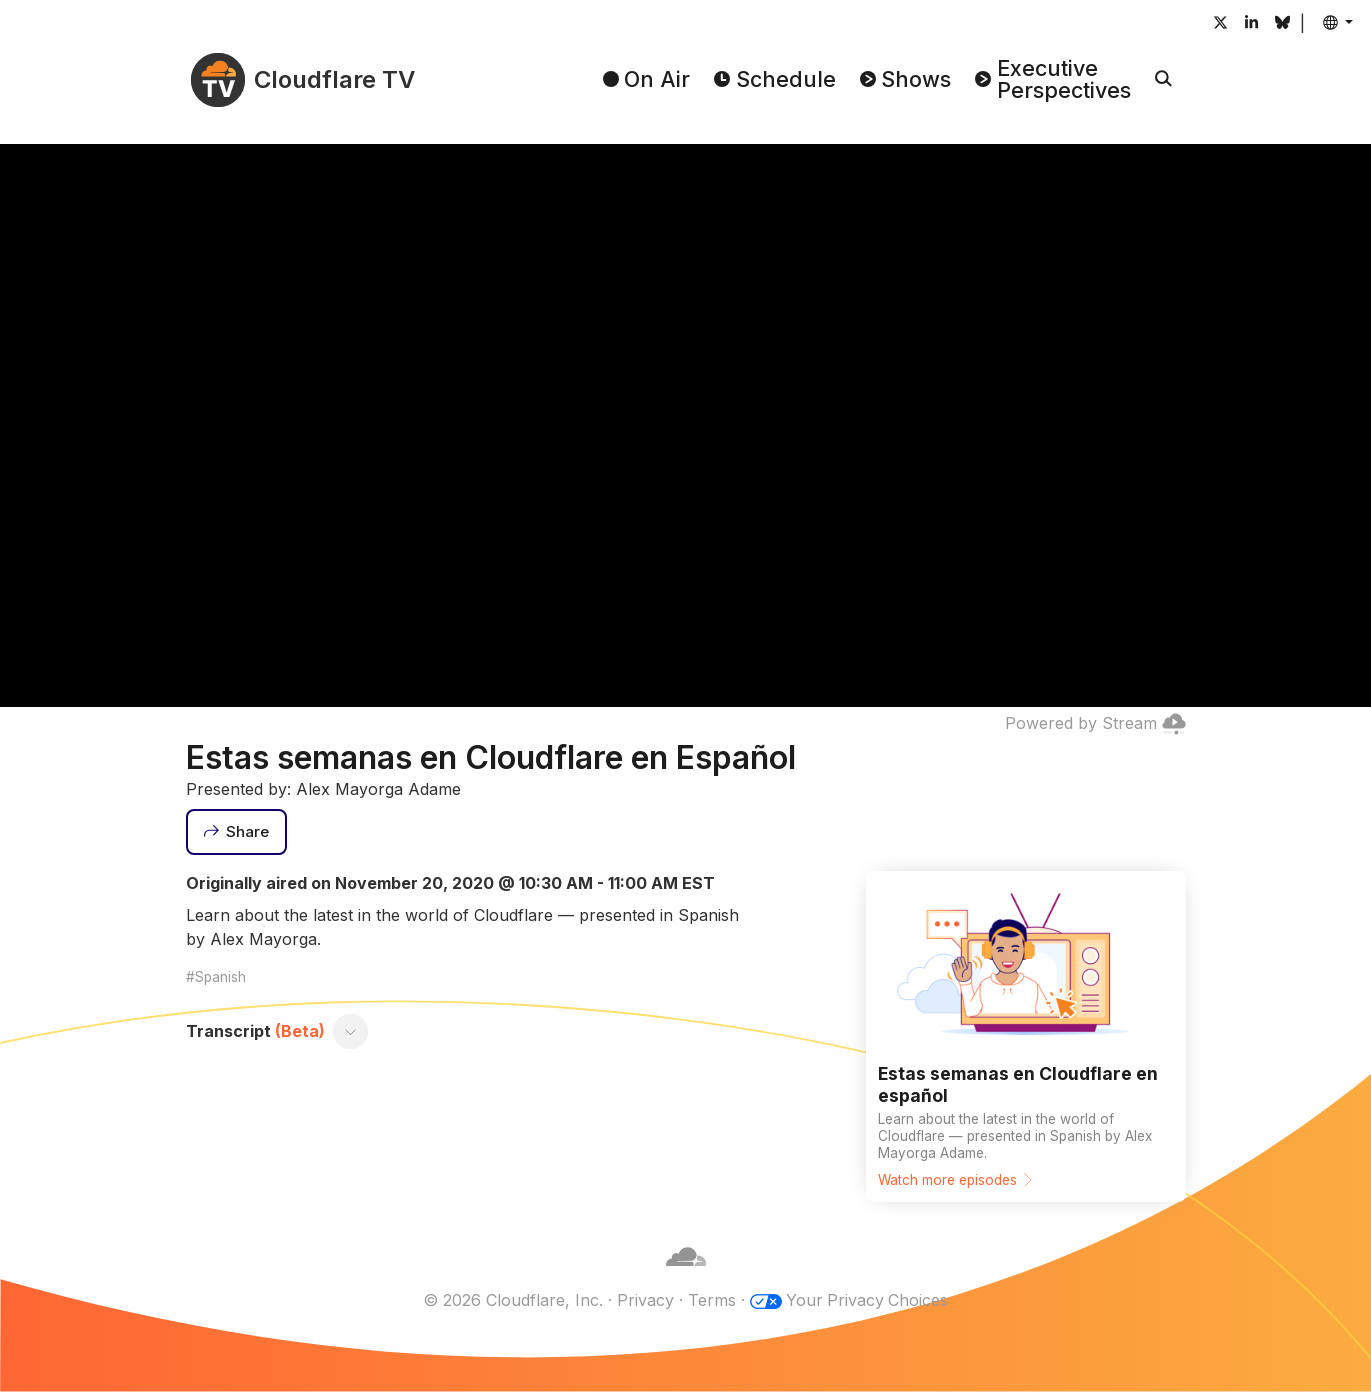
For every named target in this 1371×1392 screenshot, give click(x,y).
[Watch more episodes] (1026, 1036)
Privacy (644, 1300)
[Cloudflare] (686, 1276)
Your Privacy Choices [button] (867, 1300)
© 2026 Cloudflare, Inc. (512, 1300)
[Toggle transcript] (350, 1031)
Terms (711, 1300)
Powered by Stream (1095, 723)
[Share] (237, 832)
